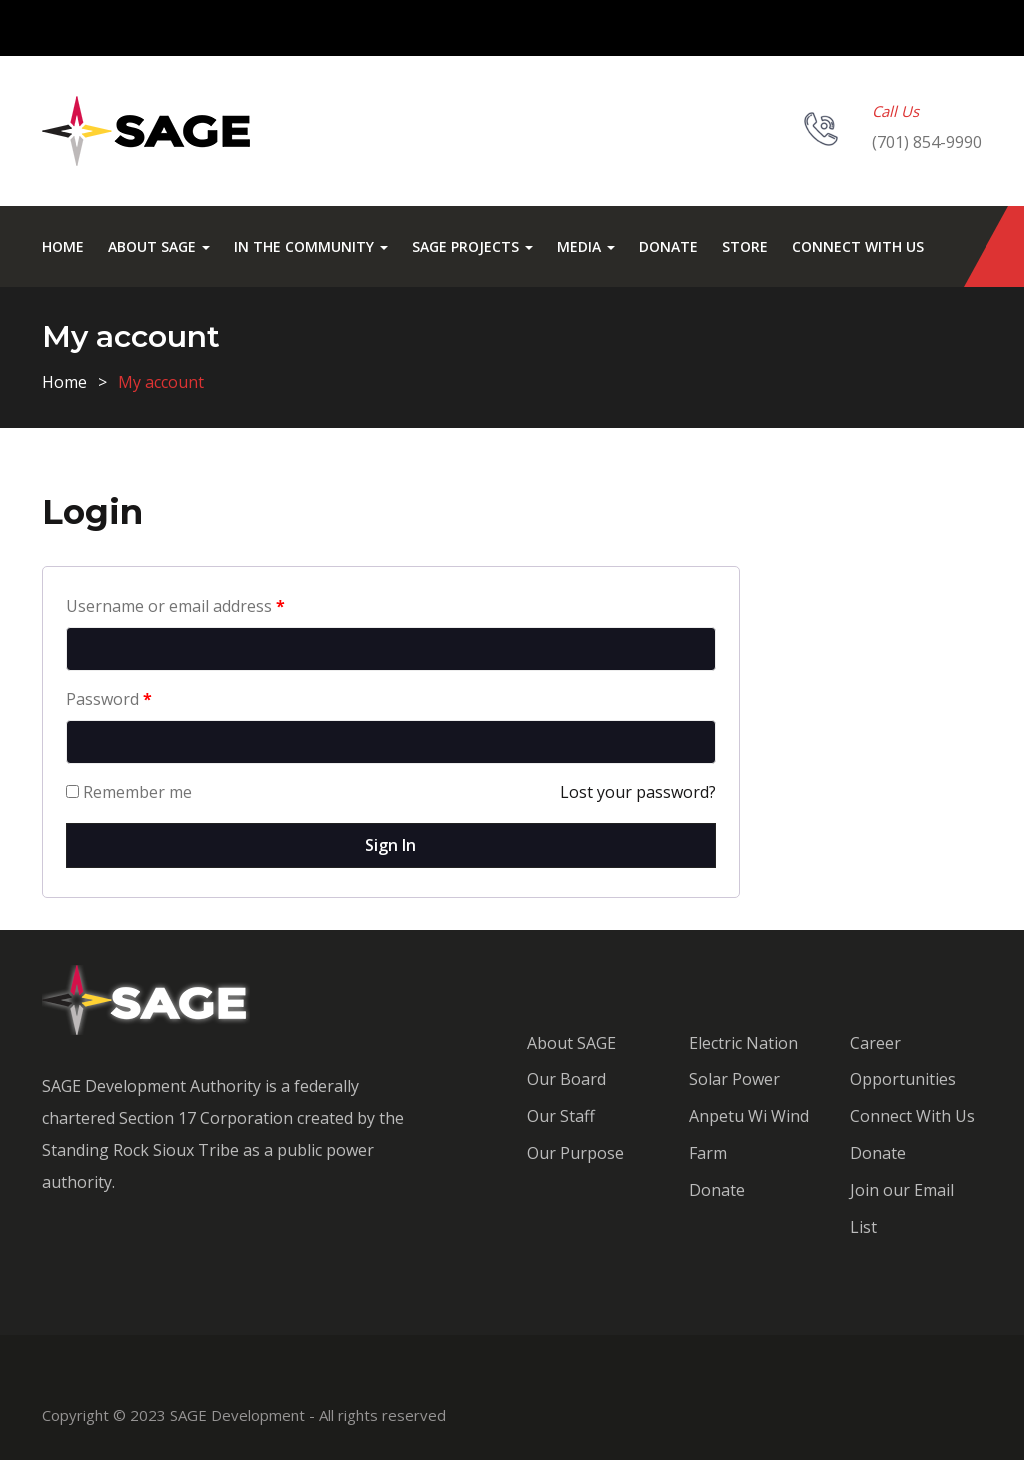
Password (109, 699)
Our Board (566, 1079)
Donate (668, 246)
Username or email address (175, 606)
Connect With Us (858, 246)
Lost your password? (638, 792)
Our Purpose (575, 1153)
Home (63, 246)
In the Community (311, 246)
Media (586, 246)
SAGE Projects (472, 246)
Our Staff (561, 1116)
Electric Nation (743, 1043)
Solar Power (734, 1079)
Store (745, 246)
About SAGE (159, 246)
